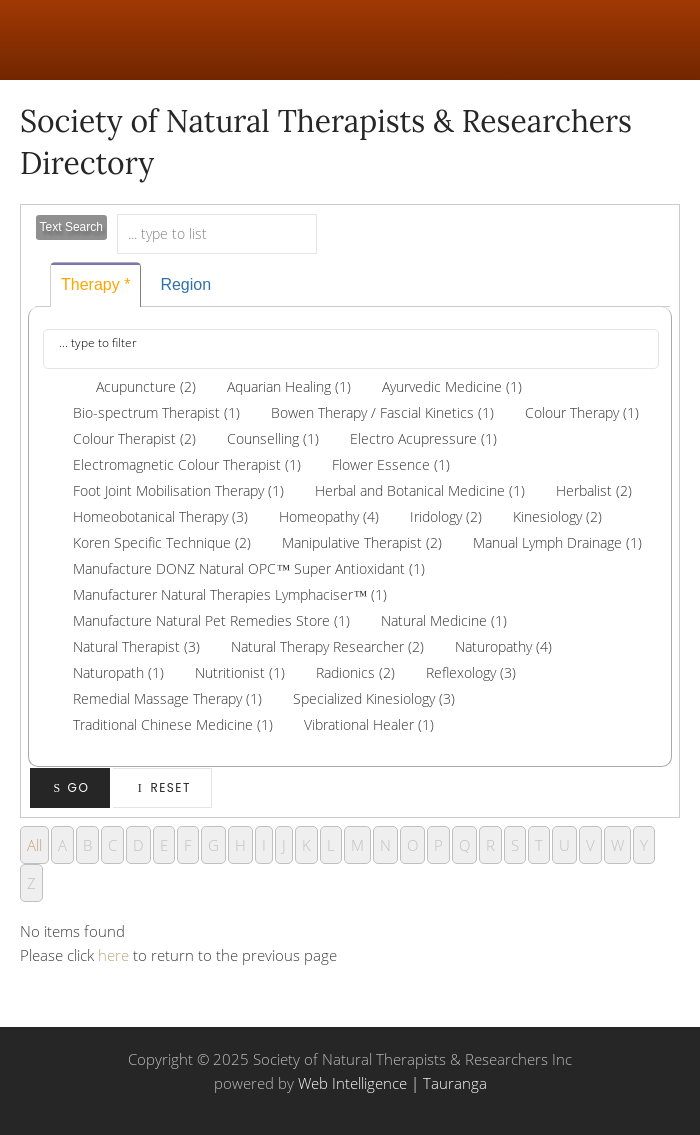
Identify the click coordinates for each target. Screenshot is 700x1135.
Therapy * (95, 284)
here (113, 955)
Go (70, 787)
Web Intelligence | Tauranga (392, 1083)
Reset (162, 787)
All (34, 845)
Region (185, 284)
